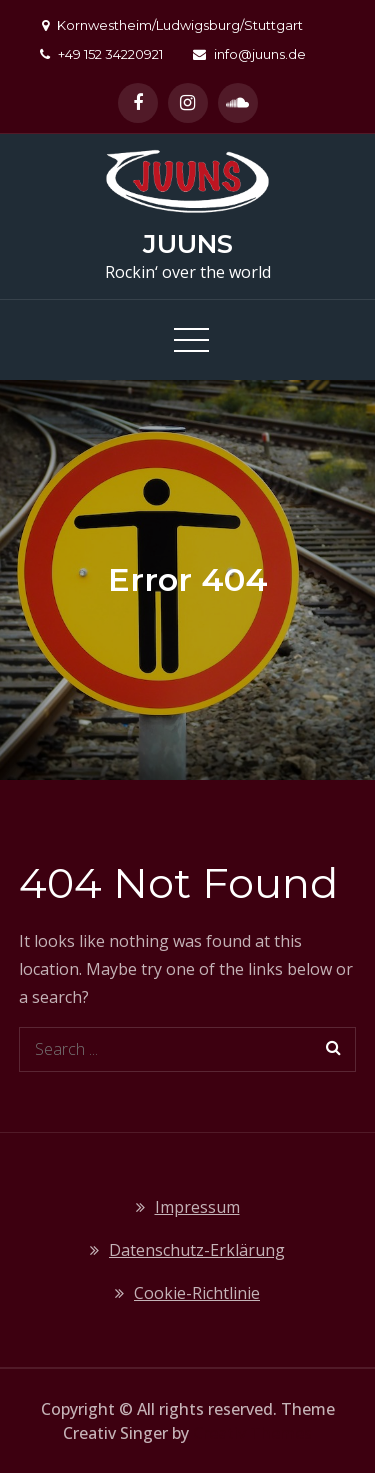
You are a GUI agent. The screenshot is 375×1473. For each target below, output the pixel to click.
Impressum (197, 1207)
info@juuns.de (249, 54)
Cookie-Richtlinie (197, 1293)
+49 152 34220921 (101, 54)
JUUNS (188, 244)
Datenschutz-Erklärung (197, 1250)
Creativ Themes (252, 1433)
